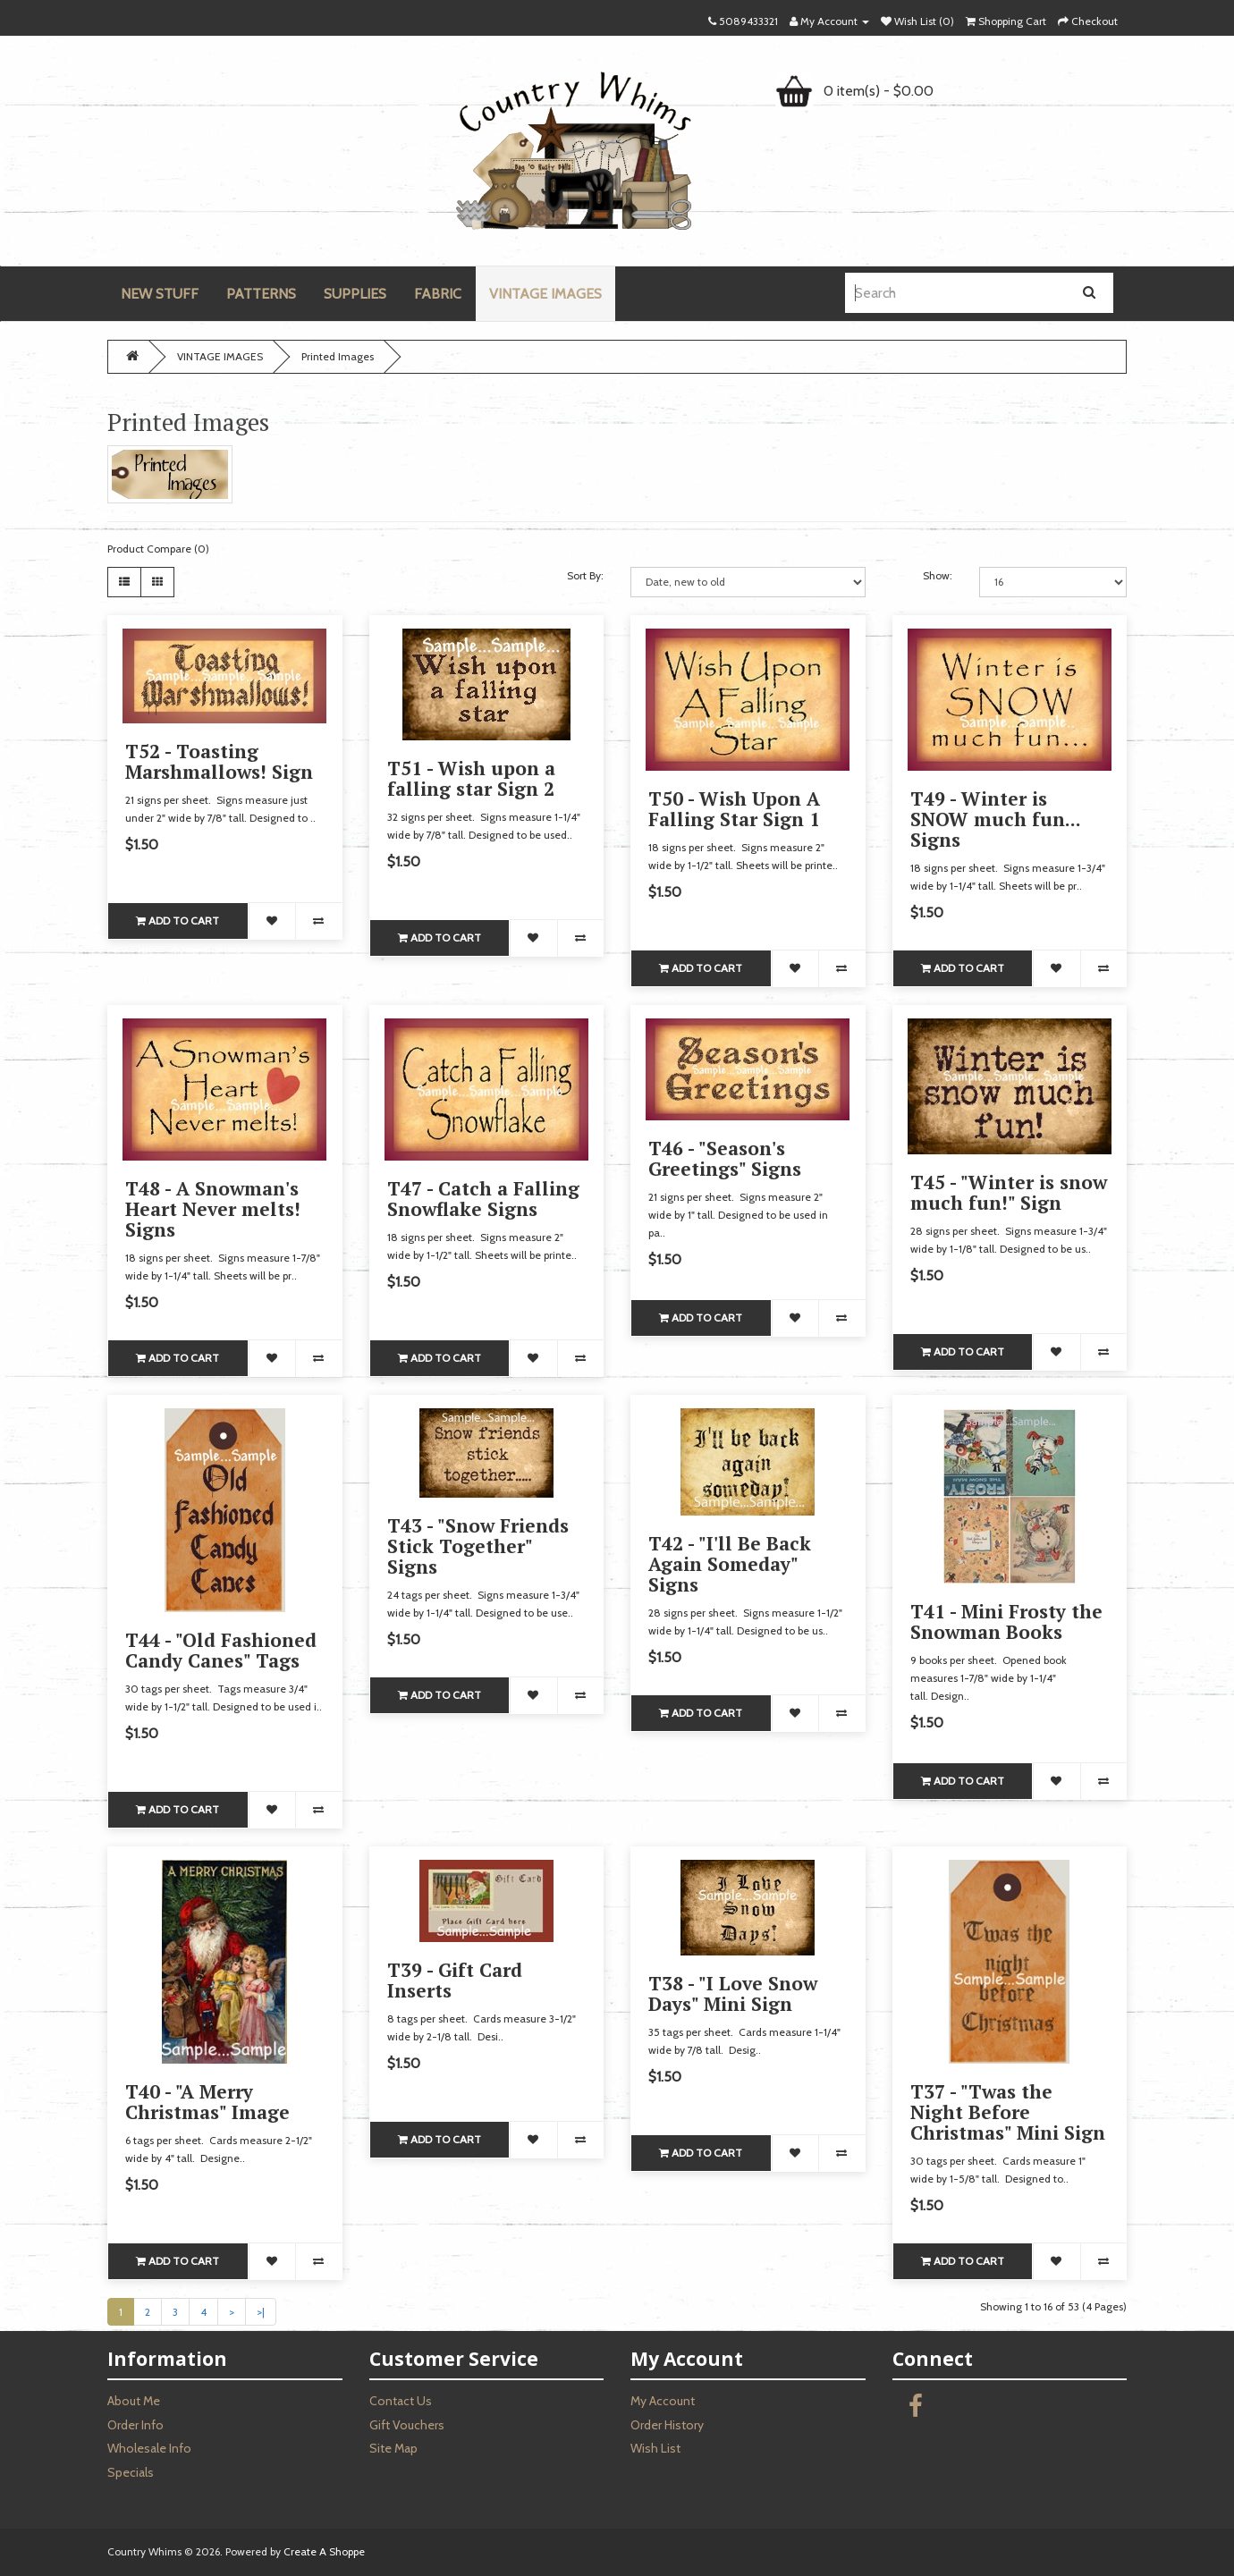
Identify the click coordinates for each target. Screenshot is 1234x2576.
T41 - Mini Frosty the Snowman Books (1006, 1621)
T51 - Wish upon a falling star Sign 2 (471, 778)
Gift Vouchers (406, 2425)
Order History (667, 2425)
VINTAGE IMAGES (545, 293)
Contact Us (400, 2401)
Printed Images (337, 356)
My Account (662, 2401)
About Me (133, 2401)
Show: (937, 575)
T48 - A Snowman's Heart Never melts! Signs (212, 1209)
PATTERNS (261, 293)
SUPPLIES (355, 293)
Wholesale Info (149, 2448)
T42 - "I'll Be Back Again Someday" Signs (729, 1564)
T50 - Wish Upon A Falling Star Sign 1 (734, 809)
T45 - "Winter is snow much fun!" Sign (1008, 1192)
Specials (130, 2472)
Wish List (655, 2448)
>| (261, 2311)
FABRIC (437, 293)
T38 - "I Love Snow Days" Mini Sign (732, 1993)
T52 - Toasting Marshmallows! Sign (219, 761)
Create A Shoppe (324, 2551)
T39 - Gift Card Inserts (454, 1980)
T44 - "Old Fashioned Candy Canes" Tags (221, 1650)
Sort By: (585, 575)
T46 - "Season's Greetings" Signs (724, 1158)
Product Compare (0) (158, 548)
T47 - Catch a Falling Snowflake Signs (483, 1198)
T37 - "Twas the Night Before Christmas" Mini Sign (1007, 2112)
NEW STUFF (160, 293)
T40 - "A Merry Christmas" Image (207, 2101)
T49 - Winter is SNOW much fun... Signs (995, 819)
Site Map (393, 2448)
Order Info (135, 2425)
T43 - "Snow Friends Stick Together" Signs (478, 1546)
